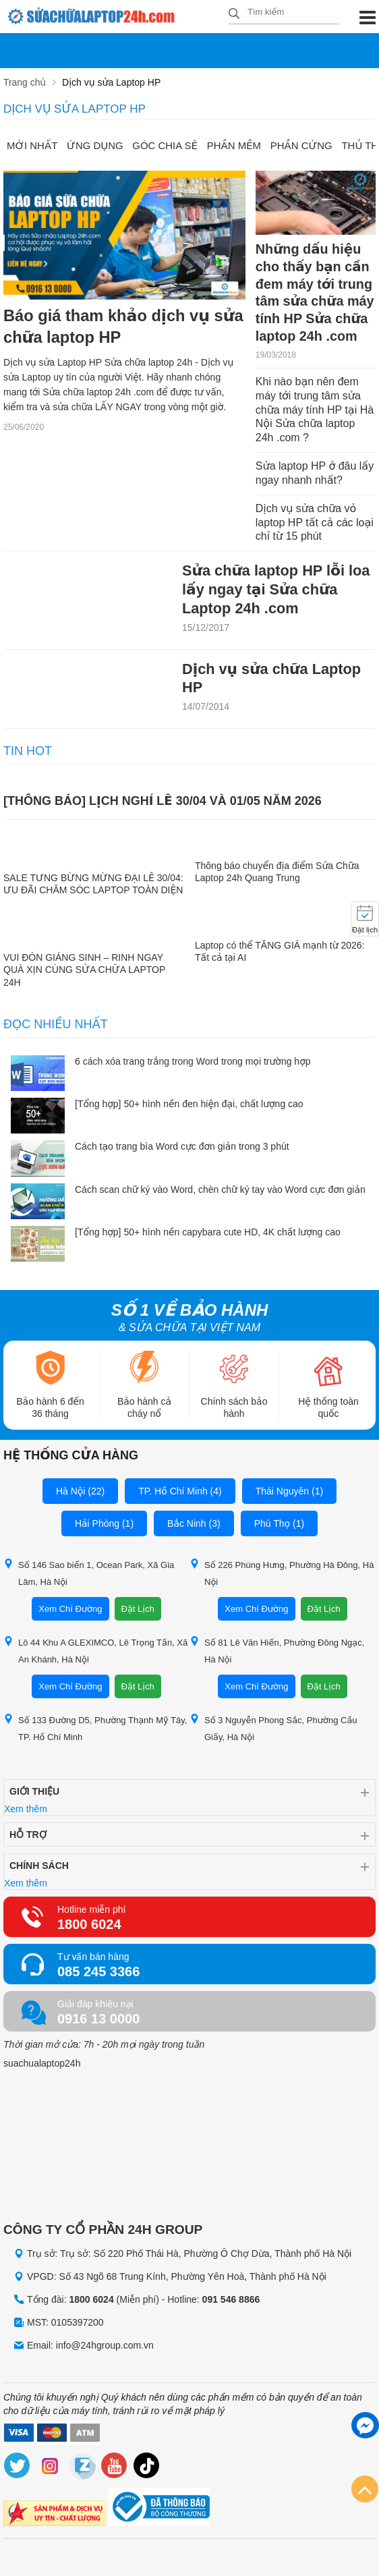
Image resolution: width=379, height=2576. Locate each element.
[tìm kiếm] (234, 14)
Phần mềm (235, 145)
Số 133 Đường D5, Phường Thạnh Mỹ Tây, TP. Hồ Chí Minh (95, 1729)
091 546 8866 (231, 2300)
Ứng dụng (95, 145)
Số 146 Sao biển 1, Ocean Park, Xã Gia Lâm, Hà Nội (88, 1574)
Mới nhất (32, 145)
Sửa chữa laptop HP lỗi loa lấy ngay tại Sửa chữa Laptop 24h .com (277, 590)
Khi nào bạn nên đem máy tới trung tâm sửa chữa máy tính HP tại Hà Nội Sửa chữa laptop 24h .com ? (315, 410)
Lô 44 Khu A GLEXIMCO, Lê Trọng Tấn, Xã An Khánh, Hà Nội (95, 1651)
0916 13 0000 (98, 2020)
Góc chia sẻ (165, 145)
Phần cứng (303, 145)
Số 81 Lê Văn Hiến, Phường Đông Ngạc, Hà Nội (277, 1651)
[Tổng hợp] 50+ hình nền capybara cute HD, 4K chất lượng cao (208, 1233)
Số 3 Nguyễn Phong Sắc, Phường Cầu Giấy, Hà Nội (273, 1729)
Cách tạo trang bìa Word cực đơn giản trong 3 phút (182, 1147)
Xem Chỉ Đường (70, 1610)
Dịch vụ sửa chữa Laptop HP (272, 679)
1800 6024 (89, 1926)
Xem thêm (25, 1810)
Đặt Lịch (137, 1610)
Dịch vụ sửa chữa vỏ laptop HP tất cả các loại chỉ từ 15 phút (315, 523)
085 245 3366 (98, 1973)
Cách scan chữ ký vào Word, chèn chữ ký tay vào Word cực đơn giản (220, 1190)
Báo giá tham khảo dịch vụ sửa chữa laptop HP (108, 327)
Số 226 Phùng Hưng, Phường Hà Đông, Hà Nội (282, 1574)
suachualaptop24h (41, 2064)
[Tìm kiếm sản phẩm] (284, 12)
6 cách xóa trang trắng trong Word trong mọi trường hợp (193, 1062)
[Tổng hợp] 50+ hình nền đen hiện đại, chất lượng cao (189, 1105)
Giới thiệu (34, 1792)
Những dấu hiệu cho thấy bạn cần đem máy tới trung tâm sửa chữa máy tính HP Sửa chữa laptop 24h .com (315, 293)
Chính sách (39, 1866)
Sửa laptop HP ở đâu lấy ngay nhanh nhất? (315, 473)
